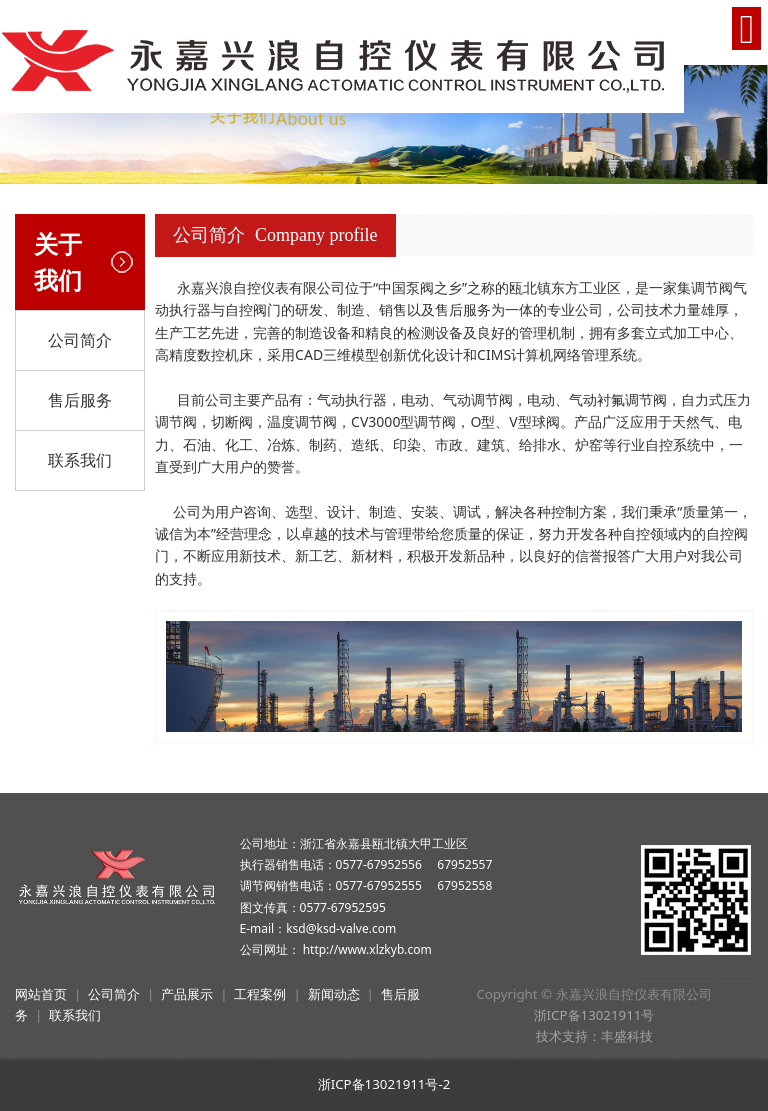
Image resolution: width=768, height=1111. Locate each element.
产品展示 (187, 994)
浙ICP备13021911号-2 (384, 1084)
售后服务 (80, 400)
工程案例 (260, 994)
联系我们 (80, 460)
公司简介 (80, 340)
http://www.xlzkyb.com (367, 949)
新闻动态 (334, 994)
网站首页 (41, 994)
